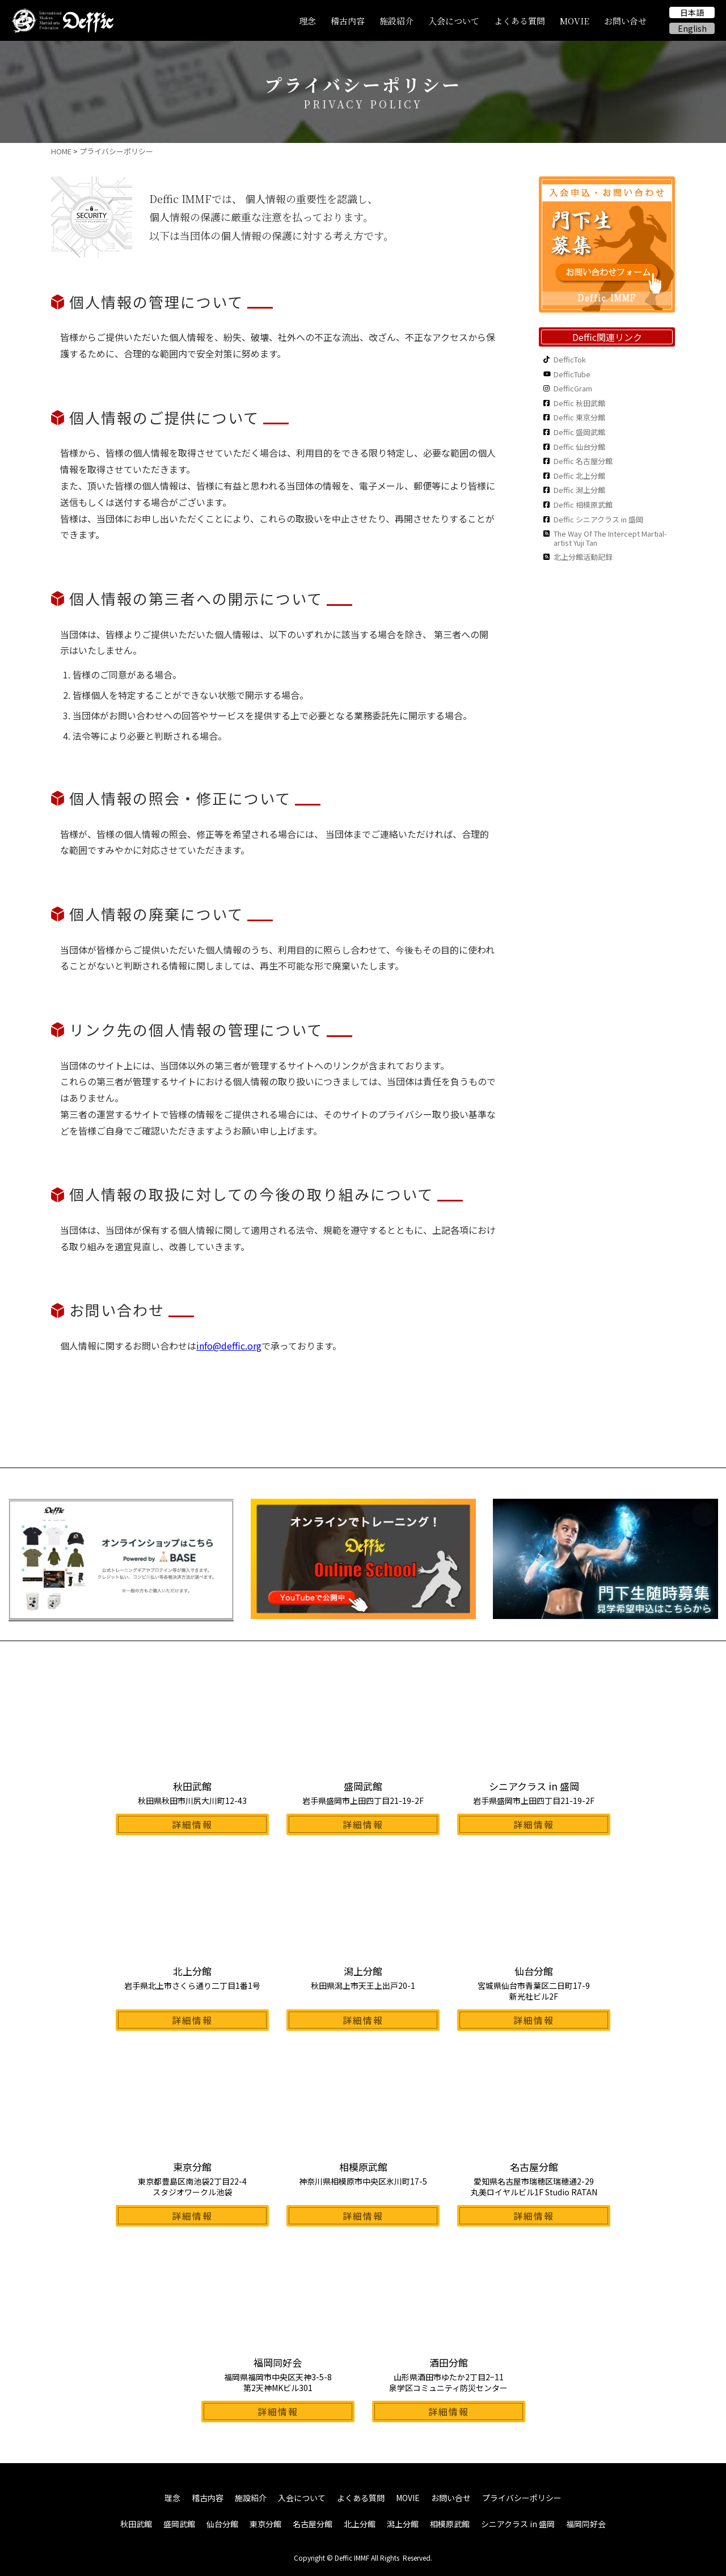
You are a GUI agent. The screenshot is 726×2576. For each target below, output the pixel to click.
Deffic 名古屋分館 (583, 461)
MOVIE (574, 21)
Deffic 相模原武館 (583, 504)
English (692, 28)
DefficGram (573, 388)
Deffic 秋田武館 (579, 403)
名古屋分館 (312, 2524)
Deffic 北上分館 (579, 475)
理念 (307, 21)
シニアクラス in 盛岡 (518, 2524)
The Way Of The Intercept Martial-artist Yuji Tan (610, 538)
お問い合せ (625, 21)
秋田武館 (136, 2524)
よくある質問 (519, 21)
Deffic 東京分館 (579, 417)
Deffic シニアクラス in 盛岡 (598, 519)
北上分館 (359, 2524)
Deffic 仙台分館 (579, 447)
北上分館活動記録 (583, 557)
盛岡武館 (179, 2524)
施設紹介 (396, 21)
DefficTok (570, 359)
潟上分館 (403, 2524)
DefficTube (572, 374)
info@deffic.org (228, 1345)
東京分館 (265, 2524)
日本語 (692, 12)
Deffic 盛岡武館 (579, 432)
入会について (453, 21)
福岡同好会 (586, 2524)
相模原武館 (450, 2524)
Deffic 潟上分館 (579, 490)
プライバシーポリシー (522, 2498)
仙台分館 (222, 2524)
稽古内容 (348, 21)
